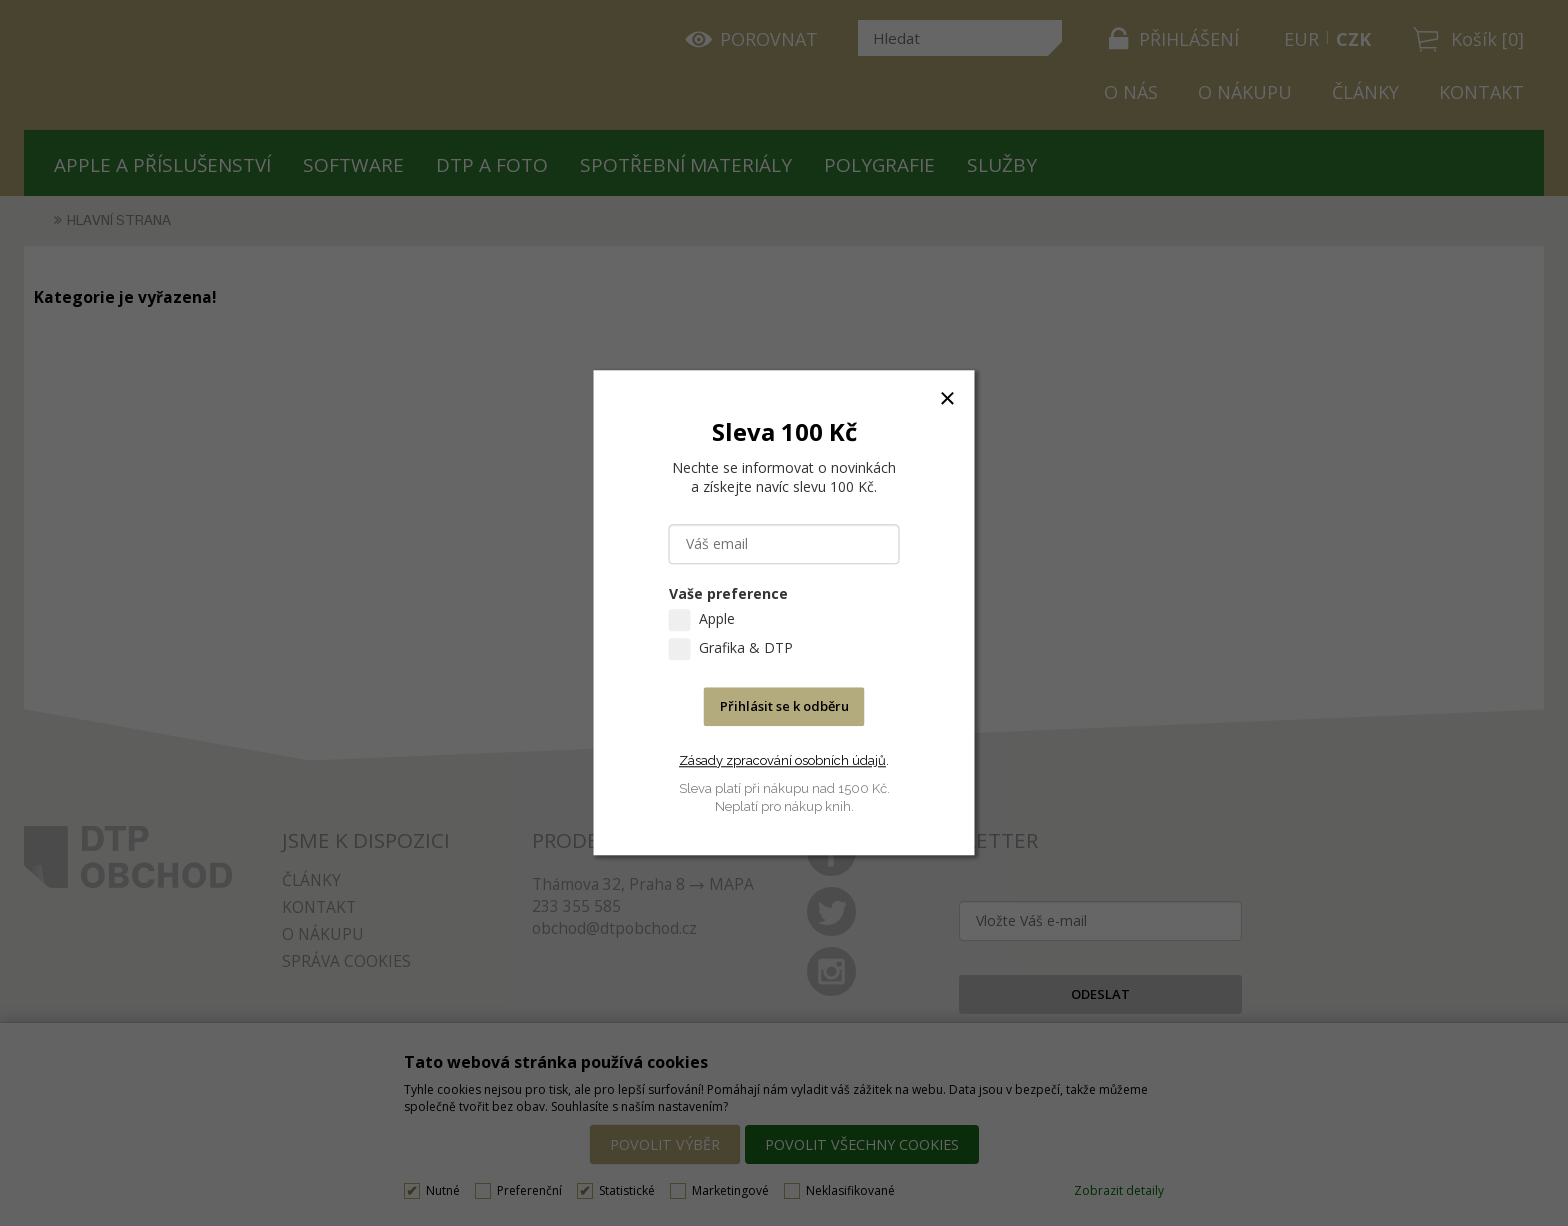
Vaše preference (728, 594)
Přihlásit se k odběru (784, 707)
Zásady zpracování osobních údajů (782, 760)
